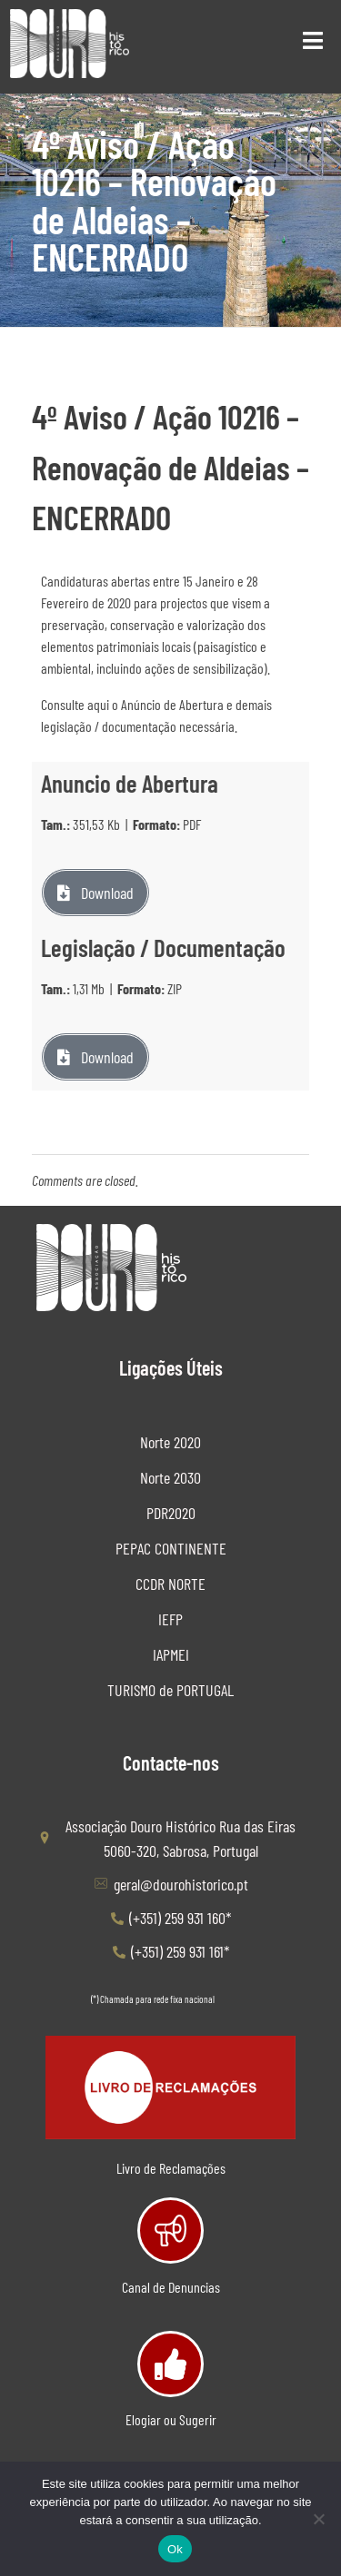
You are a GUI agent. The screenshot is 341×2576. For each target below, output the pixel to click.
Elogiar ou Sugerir (170, 2419)
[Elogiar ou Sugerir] (170, 2364)
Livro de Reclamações (171, 2167)
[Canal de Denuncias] (170, 2230)
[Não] (318, 2519)
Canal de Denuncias (171, 2286)
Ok (175, 2549)
